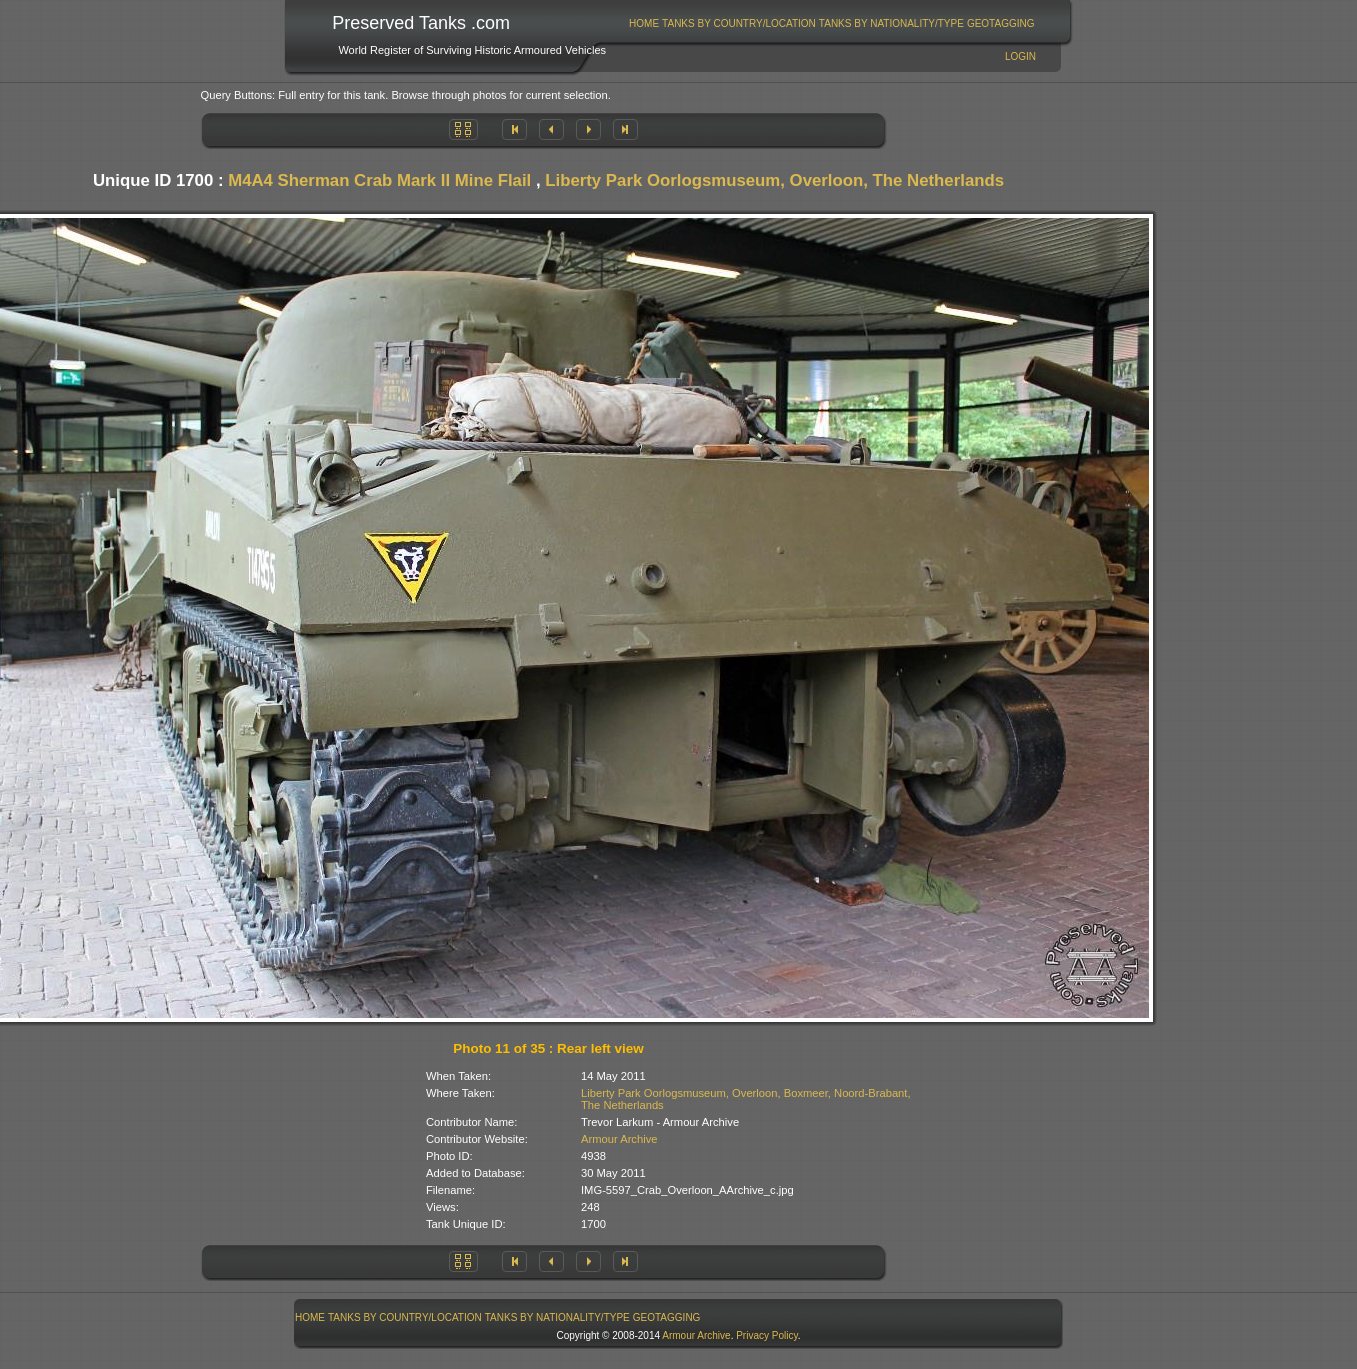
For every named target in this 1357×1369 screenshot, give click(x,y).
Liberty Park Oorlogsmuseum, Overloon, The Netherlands (774, 180)
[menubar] (832, 23)
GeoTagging (1001, 23)
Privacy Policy (767, 1335)
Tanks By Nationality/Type (891, 23)
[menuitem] (644, 23)
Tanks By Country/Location (739, 23)
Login (1020, 56)
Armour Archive (619, 1139)
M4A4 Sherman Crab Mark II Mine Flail (379, 180)
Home (644, 23)
